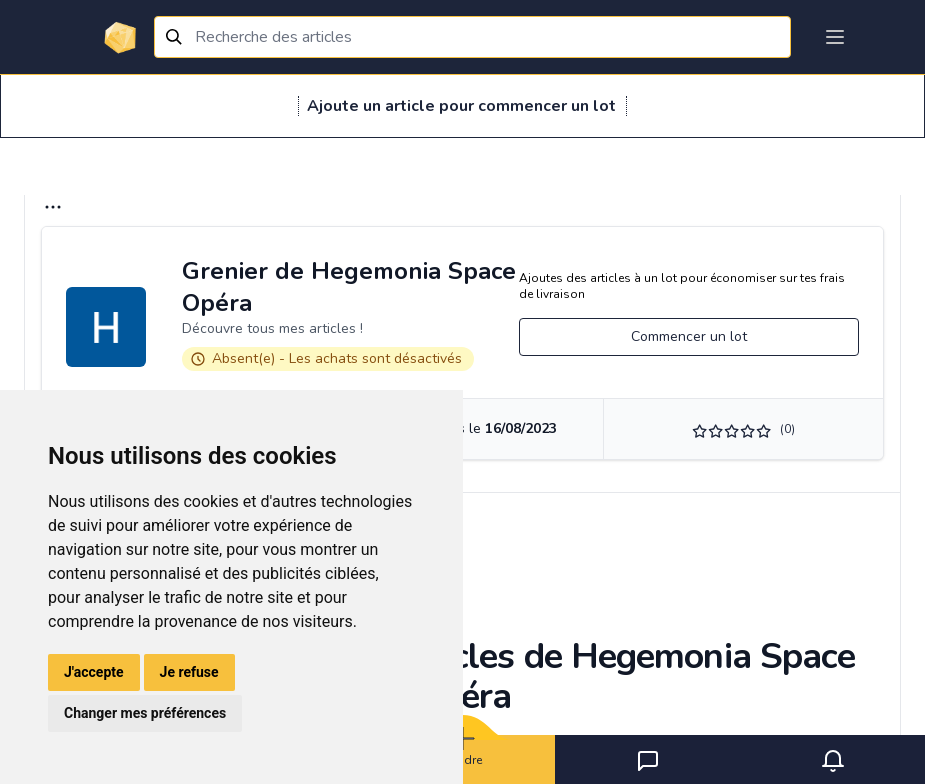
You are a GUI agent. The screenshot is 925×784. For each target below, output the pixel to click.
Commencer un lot (689, 336)
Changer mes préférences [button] (145, 713)
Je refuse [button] (189, 672)
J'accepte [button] (94, 672)
